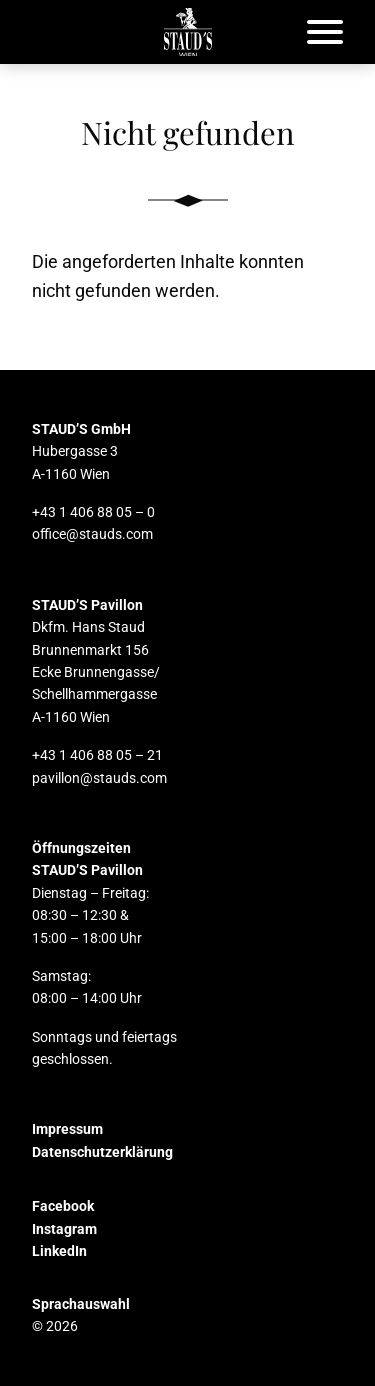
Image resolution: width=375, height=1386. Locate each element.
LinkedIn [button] (59, 1251)
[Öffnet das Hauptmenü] (325, 32)
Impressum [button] (67, 1129)
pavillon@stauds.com (99, 778)
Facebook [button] (63, 1206)
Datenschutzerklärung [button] (102, 1152)
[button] (188, 32)
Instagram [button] (64, 1229)
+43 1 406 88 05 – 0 (93, 512)
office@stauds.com (92, 534)
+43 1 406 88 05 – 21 (97, 755)
